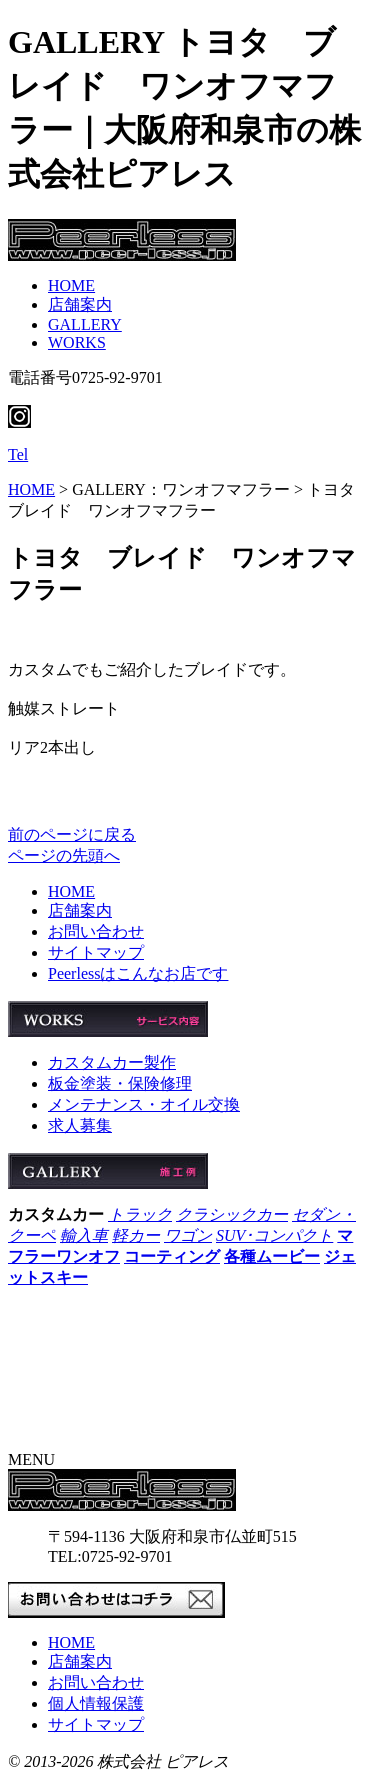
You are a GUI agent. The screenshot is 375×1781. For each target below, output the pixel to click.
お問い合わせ (96, 931)
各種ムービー (272, 1256)
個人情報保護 (96, 1703)
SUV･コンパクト (274, 1235)
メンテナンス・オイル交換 (144, 1104)
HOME (71, 285)
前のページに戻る (72, 834)
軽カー (136, 1235)
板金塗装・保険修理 (120, 1083)
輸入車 (84, 1235)
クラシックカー (232, 1214)
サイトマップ (96, 952)
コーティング (172, 1256)
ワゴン (188, 1235)
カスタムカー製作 (112, 1062)
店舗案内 (80, 304)
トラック (140, 1214)
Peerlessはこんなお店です (138, 973)
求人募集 (80, 1125)
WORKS (77, 342)
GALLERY (85, 324)
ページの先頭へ (64, 855)
